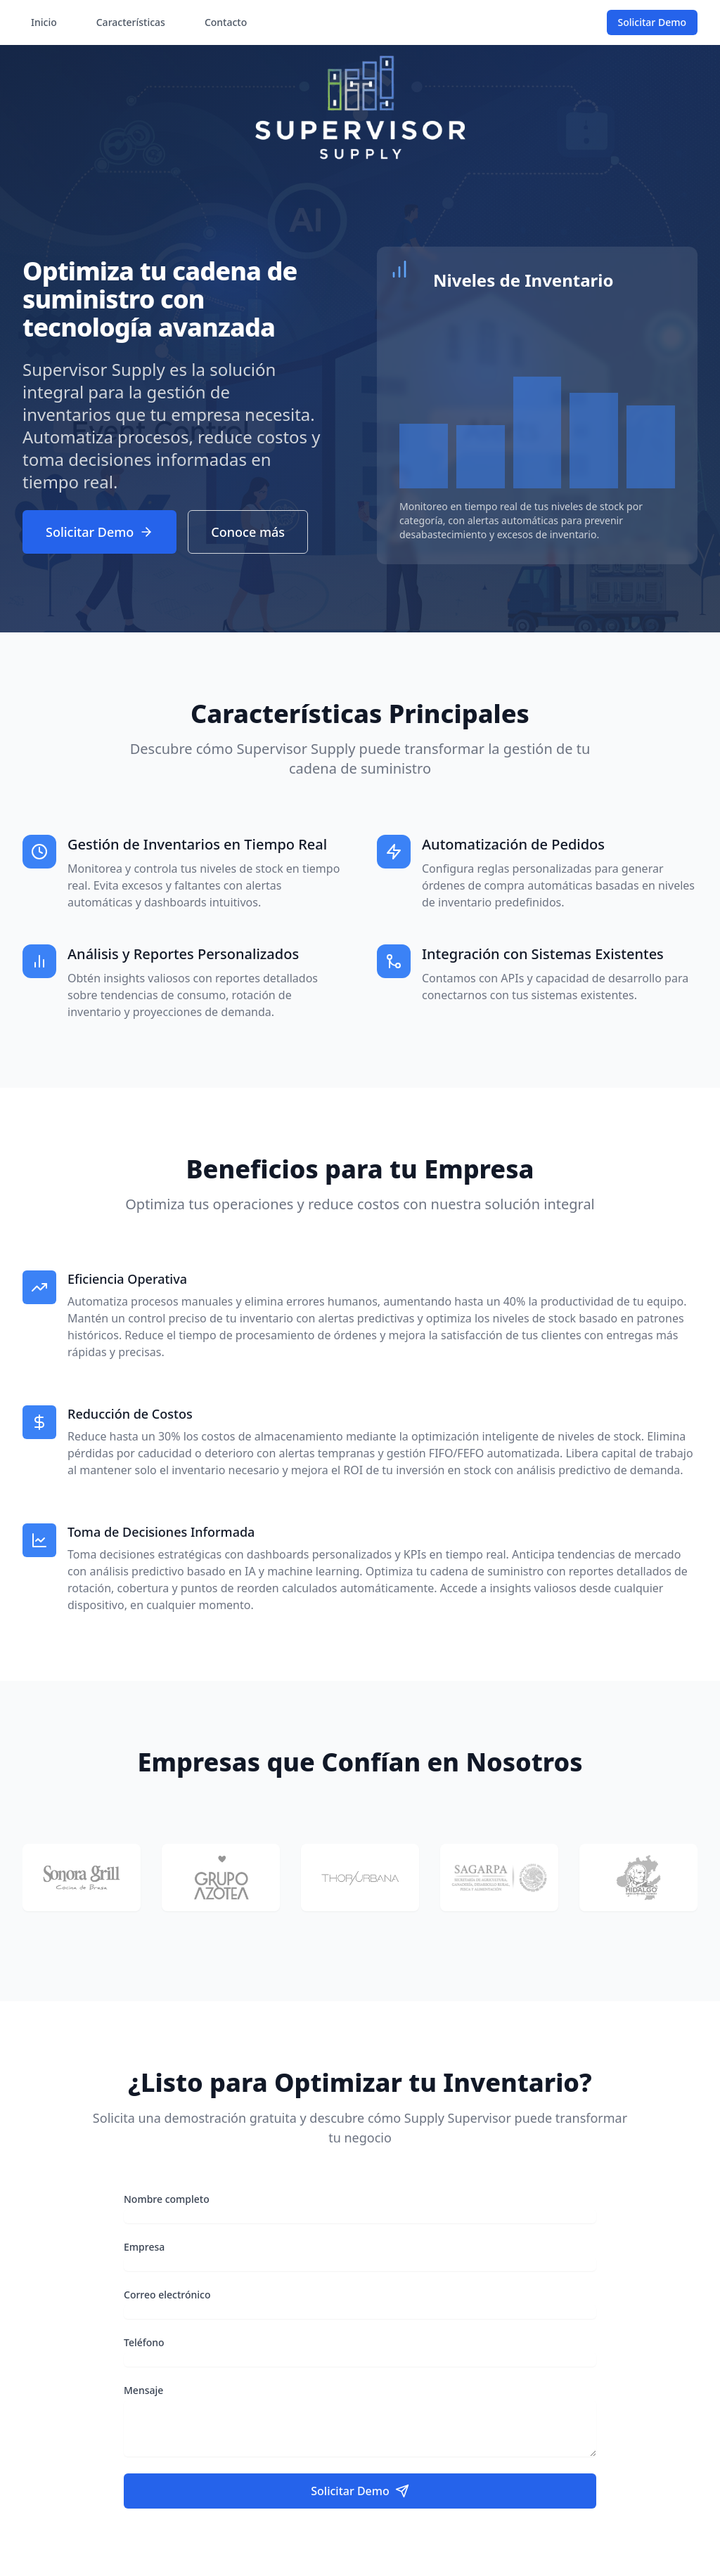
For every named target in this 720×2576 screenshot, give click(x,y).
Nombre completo (167, 2199)
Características (130, 22)
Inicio (44, 22)
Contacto (226, 22)
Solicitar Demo (652, 22)
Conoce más (248, 531)
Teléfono (144, 2342)
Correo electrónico (167, 2294)
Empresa (144, 2246)
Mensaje (143, 2390)
